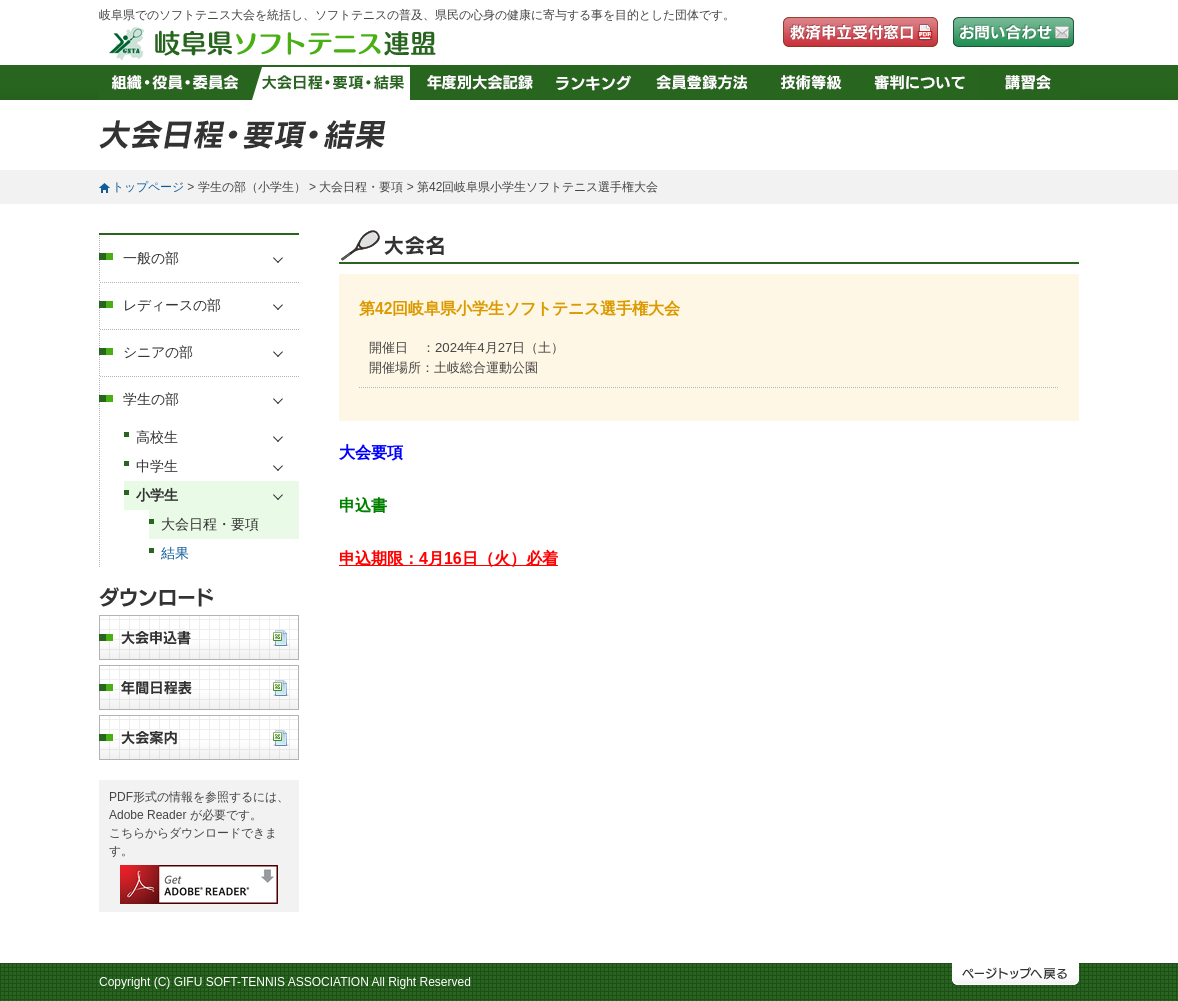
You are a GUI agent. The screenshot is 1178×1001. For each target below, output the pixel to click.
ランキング (593, 82)
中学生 (157, 466)
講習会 (1029, 82)
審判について (920, 82)
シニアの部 (158, 352)
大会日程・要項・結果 (333, 82)
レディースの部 (172, 305)
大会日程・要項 (210, 524)
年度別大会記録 (479, 82)
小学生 (157, 495)
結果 (175, 553)
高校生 (157, 437)
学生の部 (151, 399)
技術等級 (811, 82)
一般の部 (151, 258)
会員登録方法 (702, 82)
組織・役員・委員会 (175, 82)
